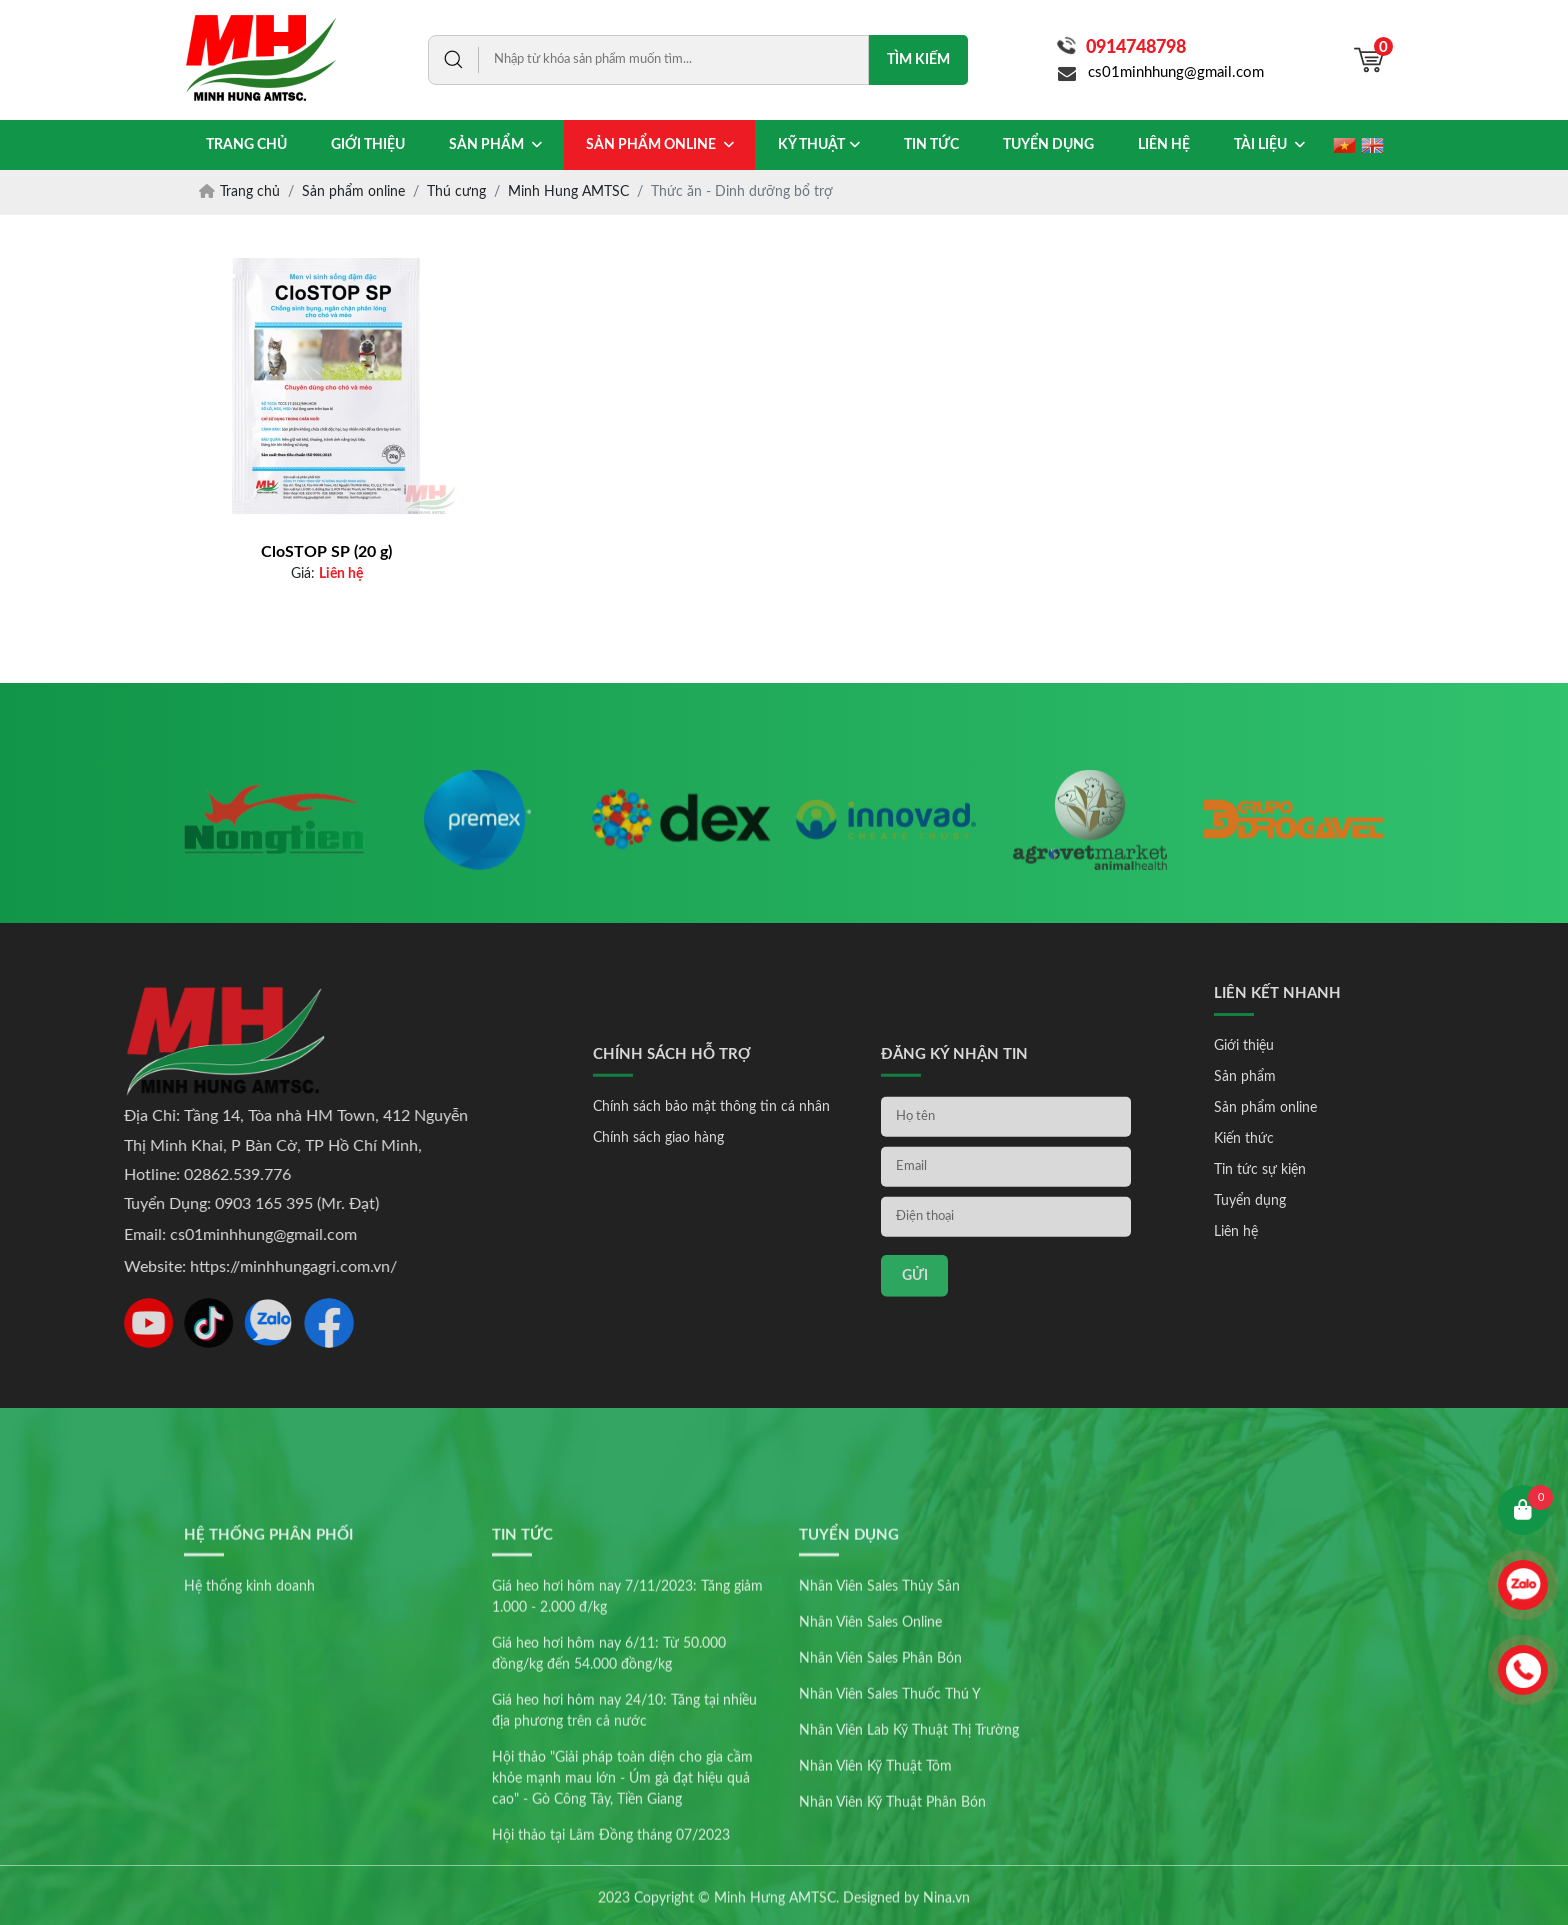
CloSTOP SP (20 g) (326, 552)
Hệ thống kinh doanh (249, 1706)
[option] (274, 855)
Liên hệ (1308, 1232)
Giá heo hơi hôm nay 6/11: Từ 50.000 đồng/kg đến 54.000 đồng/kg (609, 1773)
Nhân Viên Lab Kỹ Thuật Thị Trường (909, 1850)
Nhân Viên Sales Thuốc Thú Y (890, 1814)
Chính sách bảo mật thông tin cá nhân (711, 1236)
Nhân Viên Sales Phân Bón (880, 1778)
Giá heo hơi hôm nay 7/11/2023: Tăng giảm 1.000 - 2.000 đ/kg (627, 1716)
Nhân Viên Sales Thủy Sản (879, 1706)
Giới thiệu (1316, 1046)
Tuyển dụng (1322, 1201)
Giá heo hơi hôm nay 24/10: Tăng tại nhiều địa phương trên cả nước (624, 1830)
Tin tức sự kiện (1332, 1170)
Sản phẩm (1317, 1077)
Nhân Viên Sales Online (870, 1742)
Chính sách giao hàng (658, 1267)
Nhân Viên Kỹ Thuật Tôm (875, 1886)
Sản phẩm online (1337, 1108)
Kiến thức (1316, 1139)
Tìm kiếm (918, 60)
